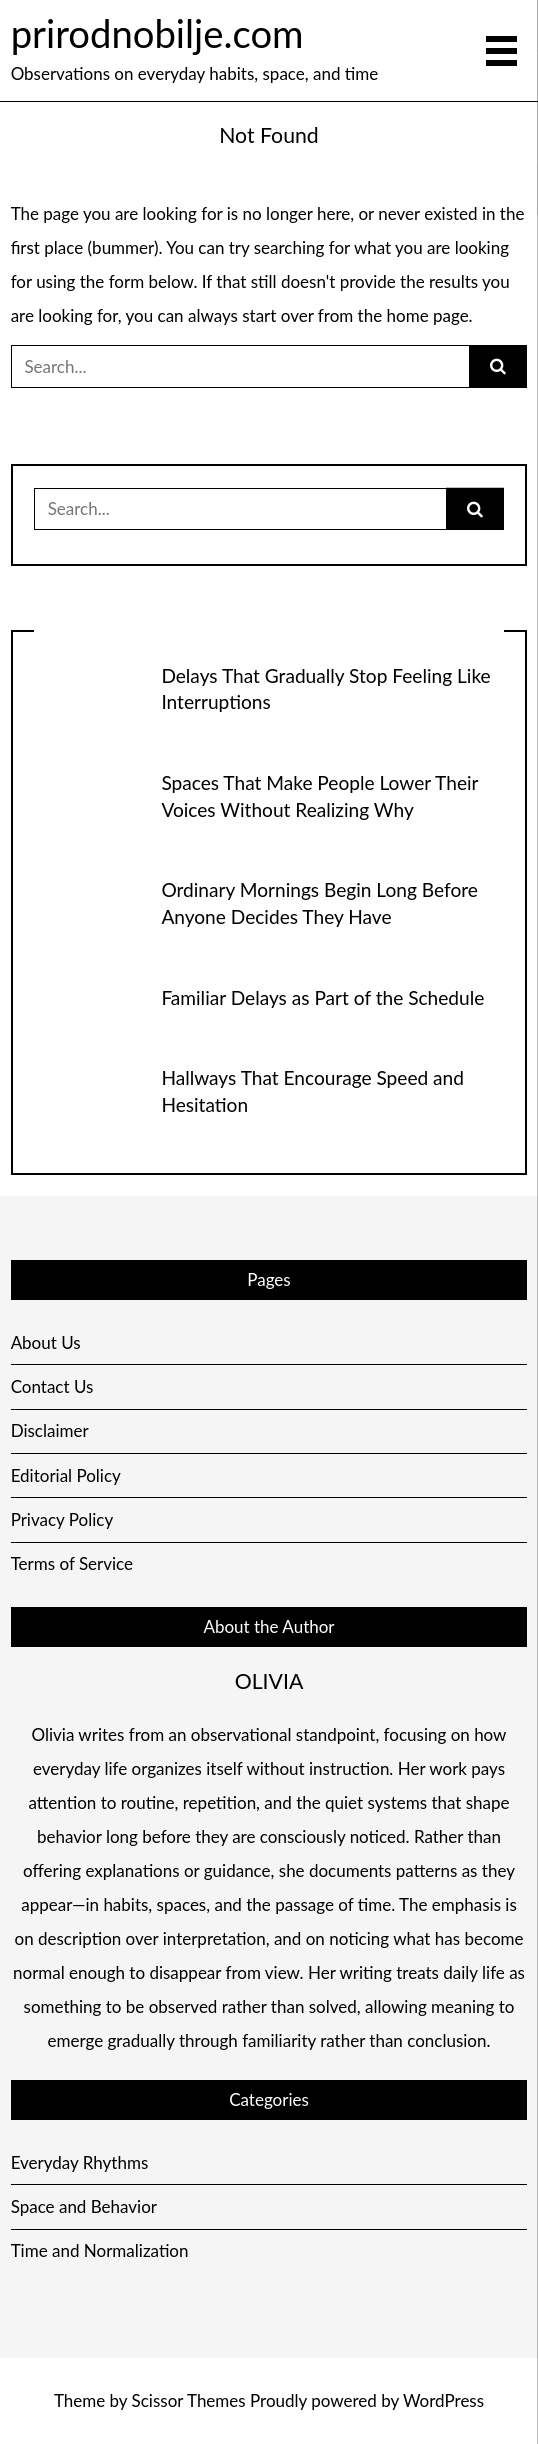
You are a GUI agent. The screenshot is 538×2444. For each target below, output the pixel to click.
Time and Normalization (100, 2250)
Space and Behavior (84, 2206)
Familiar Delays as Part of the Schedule (322, 997)
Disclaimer (50, 1430)
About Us (46, 1342)
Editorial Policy (66, 1475)
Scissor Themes (189, 2400)
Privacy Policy (62, 1519)
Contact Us (52, 1386)
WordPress (443, 2400)
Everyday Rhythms (80, 2162)
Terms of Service (72, 1563)
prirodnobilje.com (157, 33)
